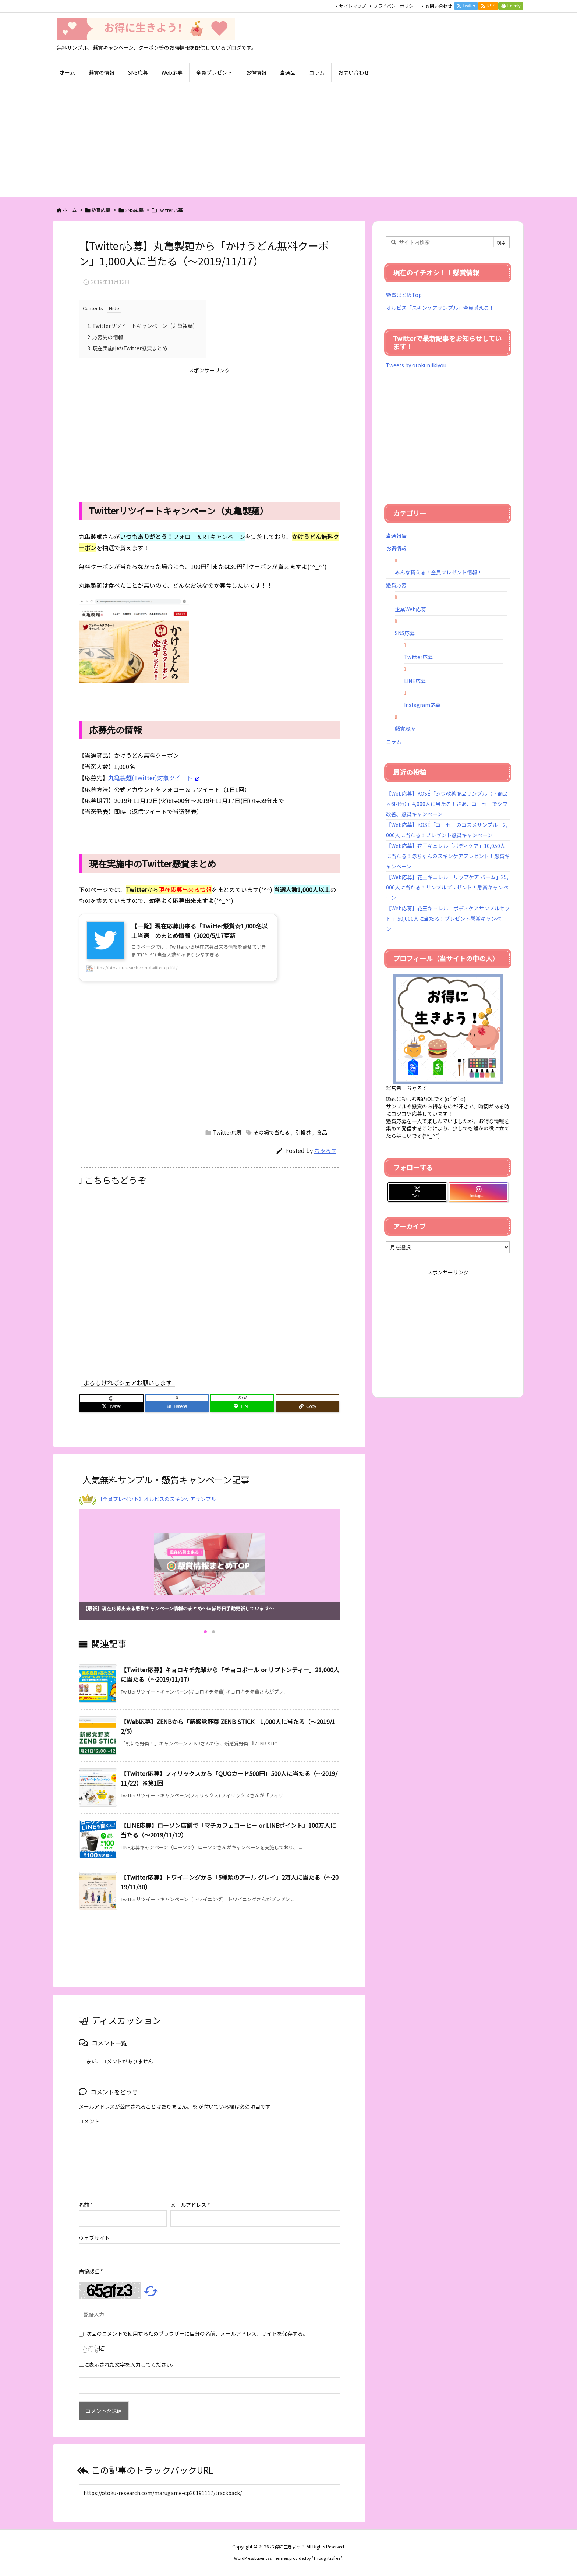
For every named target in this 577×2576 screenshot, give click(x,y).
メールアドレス (190, 2204)
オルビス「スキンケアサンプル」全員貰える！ (440, 307)
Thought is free (326, 2558)
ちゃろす (325, 1150)
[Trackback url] (209, 2492)
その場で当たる (272, 1132)
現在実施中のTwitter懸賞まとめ (127, 348)
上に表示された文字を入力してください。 (128, 2364)
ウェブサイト (94, 2237)
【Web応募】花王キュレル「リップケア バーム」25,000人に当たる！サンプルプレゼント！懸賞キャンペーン (447, 887)
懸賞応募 (100, 209)
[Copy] (308, 1406)
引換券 (303, 1132)
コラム (393, 741)
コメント (89, 2121)
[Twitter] (111, 1406)
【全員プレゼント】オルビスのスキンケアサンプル (157, 1499)
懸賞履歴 (405, 728)
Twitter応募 (170, 209)
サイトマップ (352, 6)
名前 (86, 2204)
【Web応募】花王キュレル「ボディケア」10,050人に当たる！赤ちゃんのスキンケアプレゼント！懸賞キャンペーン (448, 856)
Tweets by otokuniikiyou (416, 365)
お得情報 (396, 548)
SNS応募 (134, 209)
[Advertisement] (288, 141)
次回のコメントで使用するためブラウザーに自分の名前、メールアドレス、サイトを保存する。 (197, 2333)
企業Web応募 (410, 609)
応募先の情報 (105, 337)
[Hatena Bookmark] (177, 1406)
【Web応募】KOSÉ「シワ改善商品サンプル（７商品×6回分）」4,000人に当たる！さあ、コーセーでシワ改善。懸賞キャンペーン (447, 804)
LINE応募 (415, 680)
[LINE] (242, 1406)
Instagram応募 (422, 704)
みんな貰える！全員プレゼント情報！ (438, 572)
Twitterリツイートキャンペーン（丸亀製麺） (142, 325)
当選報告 (396, 535)
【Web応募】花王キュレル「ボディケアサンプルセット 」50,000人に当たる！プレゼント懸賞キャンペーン (448, 919)
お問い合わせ (438, 6)
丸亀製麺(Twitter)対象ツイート (150, 777)
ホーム (70, 209)
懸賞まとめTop (404, 294)
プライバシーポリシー (396, 6)
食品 (322, 1132)
